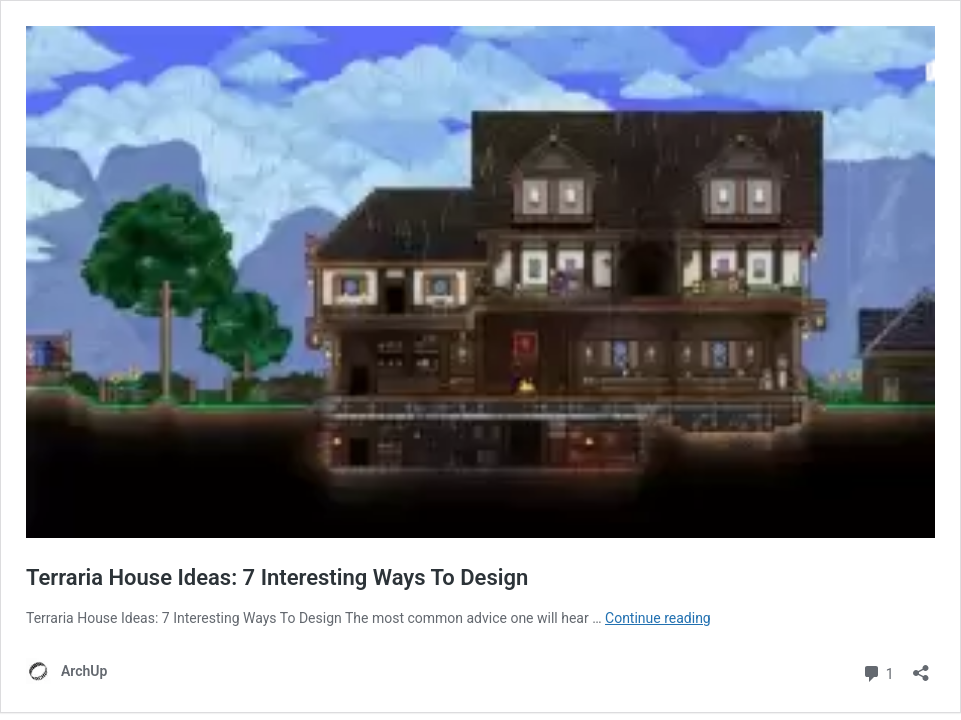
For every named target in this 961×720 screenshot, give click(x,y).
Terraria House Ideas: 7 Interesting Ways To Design (277, 577)
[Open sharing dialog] (921, 666)
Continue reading (658, 618)
